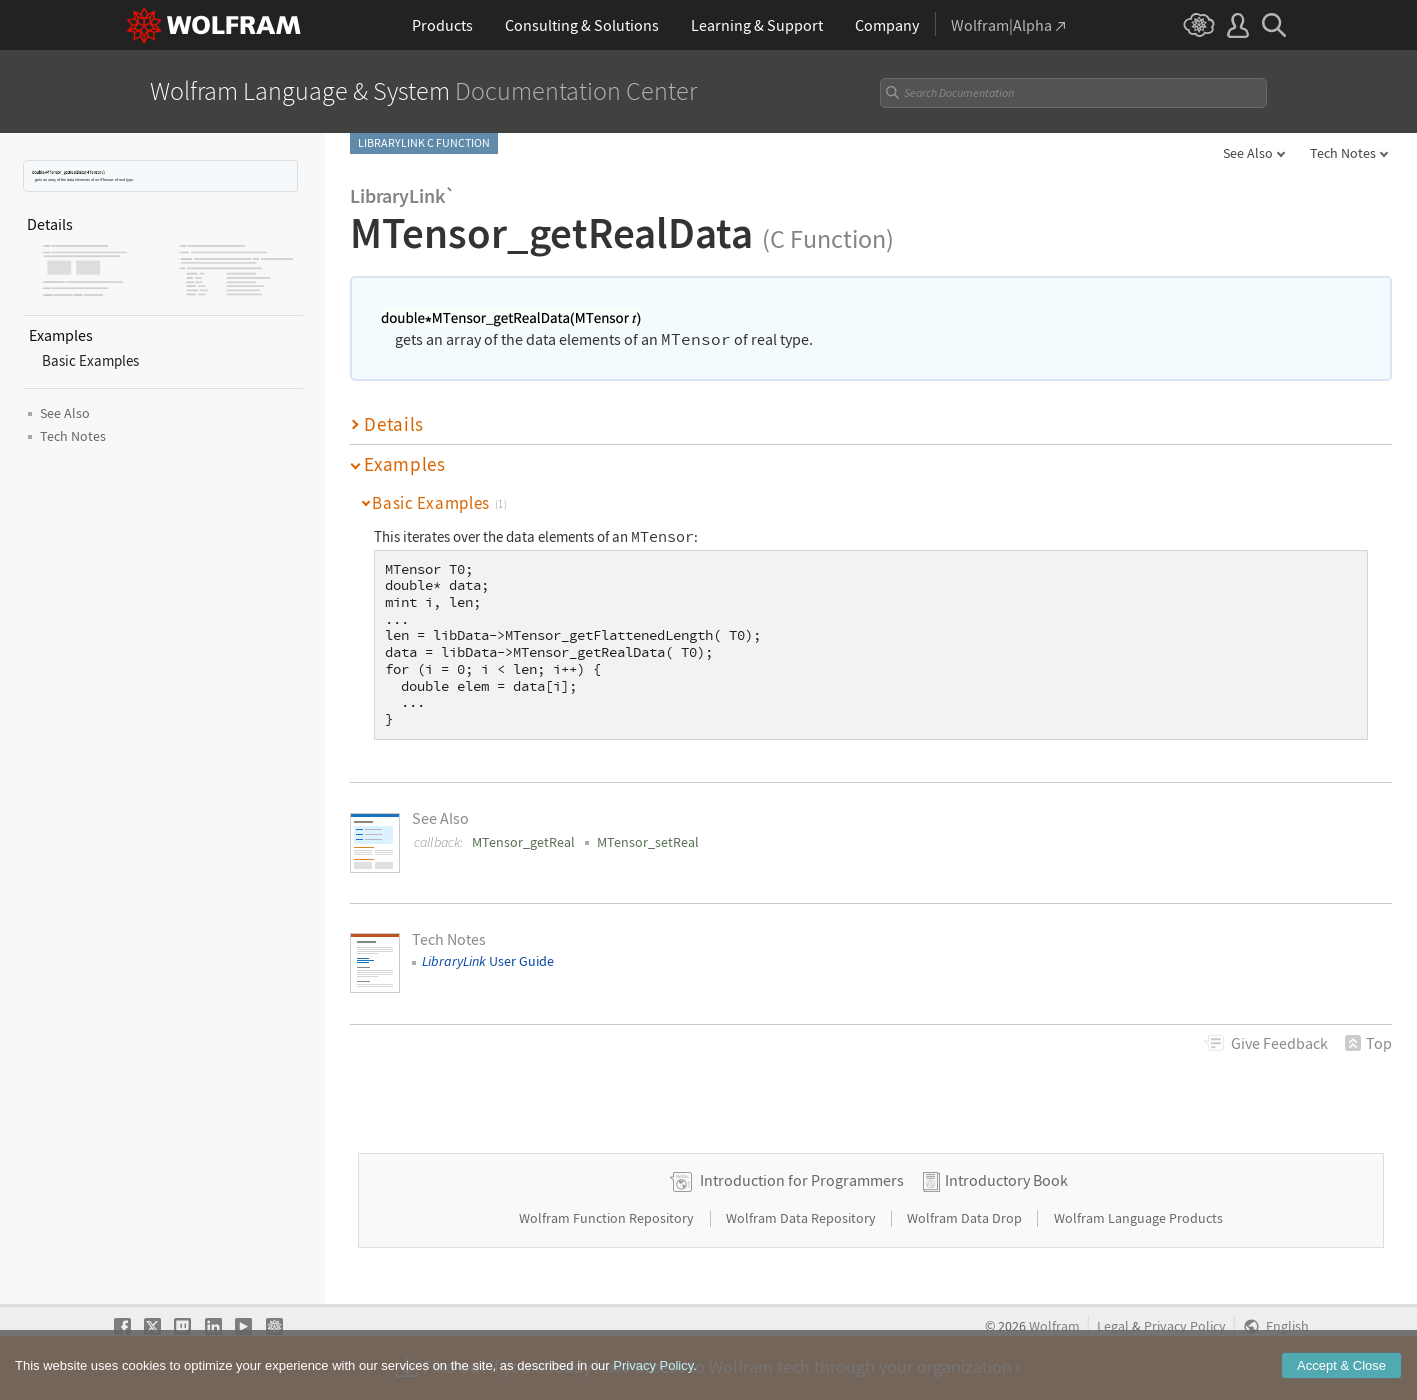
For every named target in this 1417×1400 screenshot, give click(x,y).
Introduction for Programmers (802, 1180)
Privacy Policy (1185, 1326)
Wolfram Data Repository (802, 1218)
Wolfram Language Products (1138, 1218)
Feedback (1279, 1043)
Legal (1113, 1326)
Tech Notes (1343, 153)
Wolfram (1054, 1326)
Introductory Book (1006, 1180)
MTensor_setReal (648, 842)
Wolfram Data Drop (966, 1218)
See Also (1248, 153)
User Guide (488, 961)
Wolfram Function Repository (608, 1218)
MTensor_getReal (523, 842)
